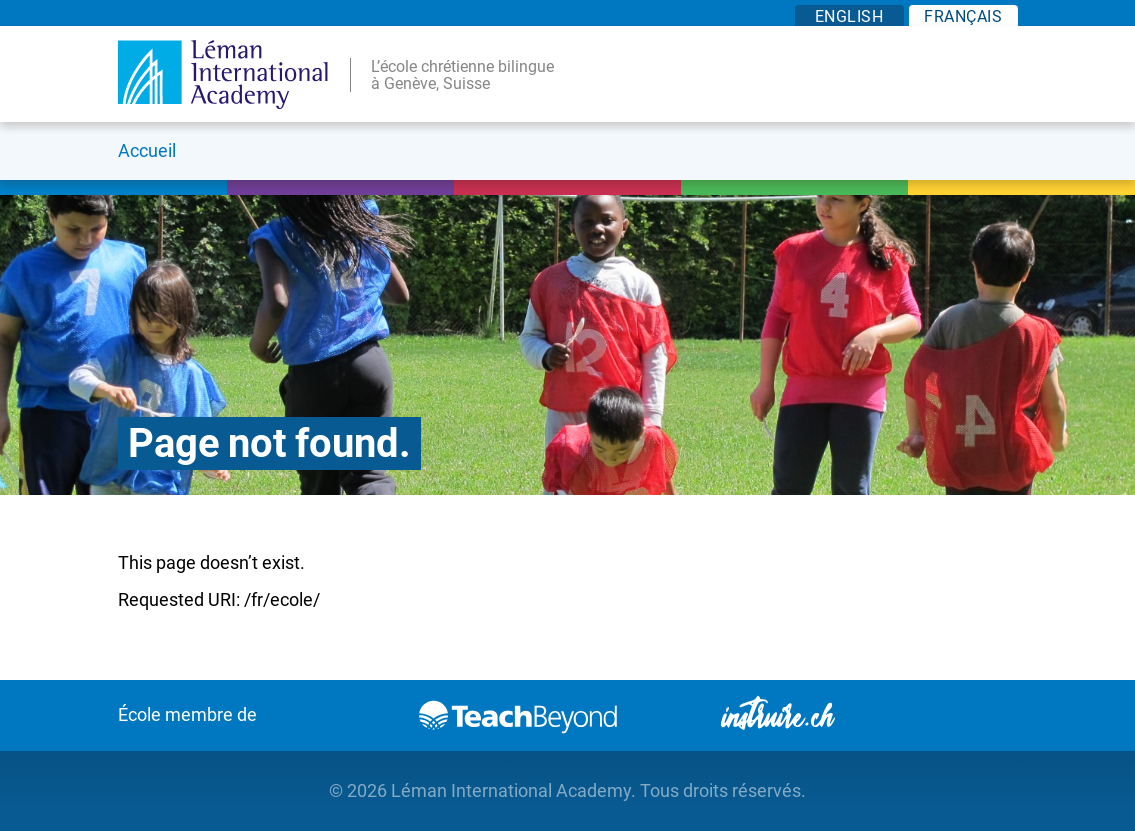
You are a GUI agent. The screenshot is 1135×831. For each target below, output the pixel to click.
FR (963, 16)
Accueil (147, 151)
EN (849, 16)
